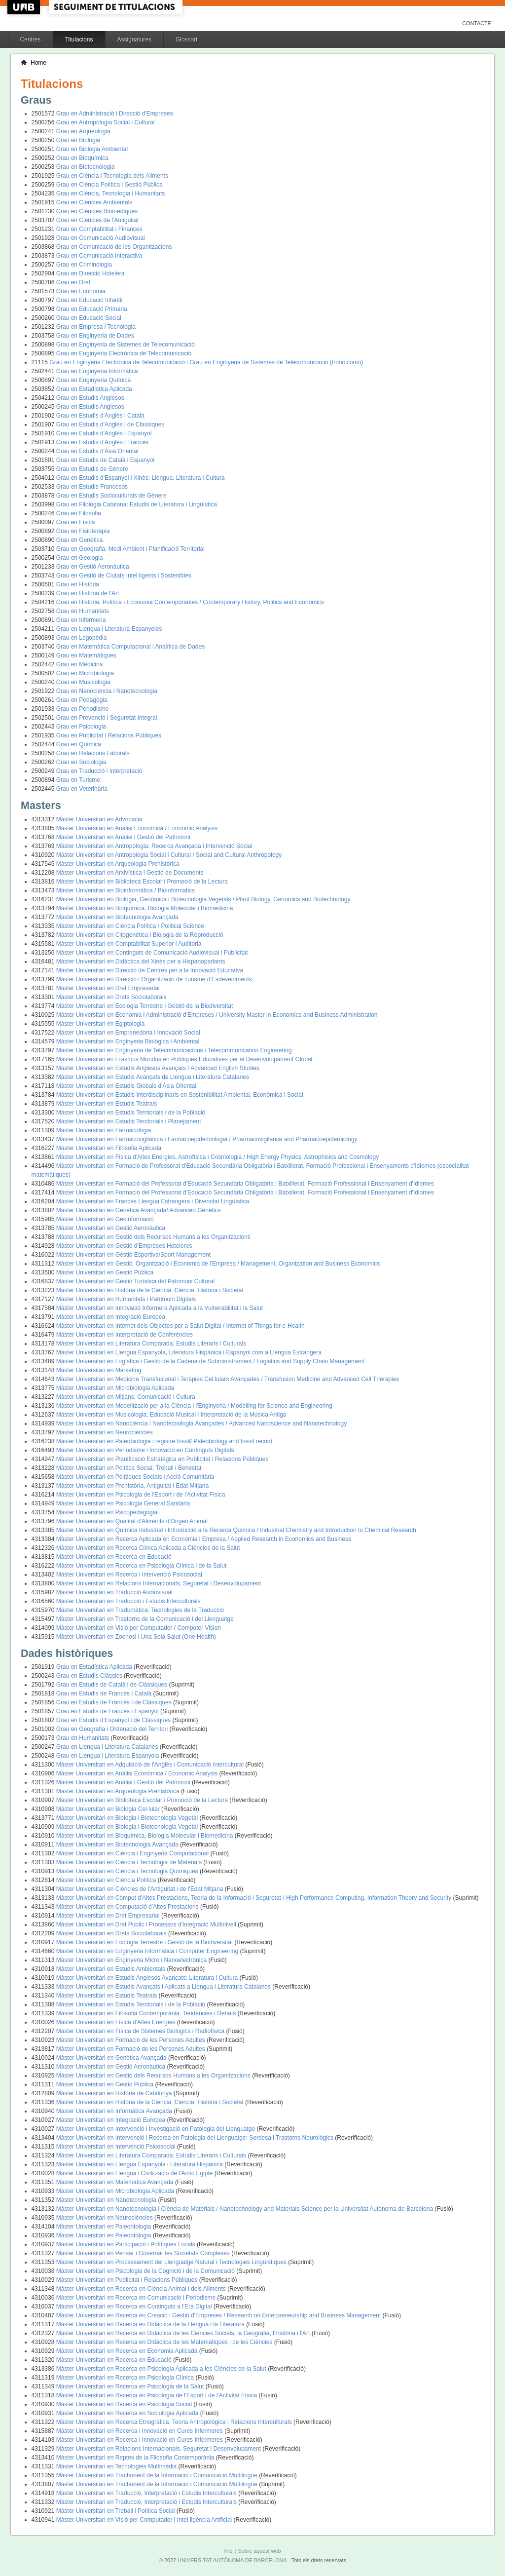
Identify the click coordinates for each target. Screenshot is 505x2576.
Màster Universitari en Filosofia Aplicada (108, 1148)
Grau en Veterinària (82, 788)
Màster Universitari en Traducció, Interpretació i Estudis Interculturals (147, 2493)
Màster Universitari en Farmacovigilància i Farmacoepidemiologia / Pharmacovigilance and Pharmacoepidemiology (207, 1139)
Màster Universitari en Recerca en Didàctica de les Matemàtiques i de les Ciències (165, 2342)
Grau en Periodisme (82, 708)
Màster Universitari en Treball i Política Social (116, 2510)
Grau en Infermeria (81, 619)
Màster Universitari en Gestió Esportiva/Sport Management (133, 1254)
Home (38, 62)
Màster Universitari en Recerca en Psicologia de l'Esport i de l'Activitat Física (157, 2395)
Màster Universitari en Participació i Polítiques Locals (126, 2244)
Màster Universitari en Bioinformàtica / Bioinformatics (125, 890)
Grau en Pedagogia (82, 699)
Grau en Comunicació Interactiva (99, 255)
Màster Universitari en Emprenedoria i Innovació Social (128, 1032)
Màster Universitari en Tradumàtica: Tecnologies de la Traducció (140, 1610)
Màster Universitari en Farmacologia (103, 1130)
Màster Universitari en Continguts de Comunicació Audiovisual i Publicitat (152, 952)
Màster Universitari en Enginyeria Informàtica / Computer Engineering (148, 1951)
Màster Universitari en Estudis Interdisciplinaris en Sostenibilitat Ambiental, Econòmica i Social (179, 1094)
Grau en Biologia (78, 140)
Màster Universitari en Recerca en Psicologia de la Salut (131, 2386)
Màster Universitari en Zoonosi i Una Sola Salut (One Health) (136, 1636)
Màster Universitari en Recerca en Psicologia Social (125, 2404)
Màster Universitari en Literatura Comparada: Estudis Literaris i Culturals (151, 1343)
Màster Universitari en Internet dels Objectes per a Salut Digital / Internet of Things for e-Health (180, 1325)
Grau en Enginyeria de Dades (95, 335)
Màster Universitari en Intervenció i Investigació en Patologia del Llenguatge (156, 2128)
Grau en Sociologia (81, 762)
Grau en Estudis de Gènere (92, 468)
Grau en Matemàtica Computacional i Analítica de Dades (130, 646)
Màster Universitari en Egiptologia (100, 1023)
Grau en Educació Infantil (89, 300)
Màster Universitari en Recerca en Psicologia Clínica (126, 2377)
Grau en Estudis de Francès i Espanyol (108, 1711)
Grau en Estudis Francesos (92, 486)
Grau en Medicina (79, 664)
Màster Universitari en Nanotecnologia (107, 2199)
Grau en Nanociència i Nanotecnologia (106, 691)
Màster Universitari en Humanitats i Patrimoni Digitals (126, 1299)
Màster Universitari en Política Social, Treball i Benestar (129, 1467)
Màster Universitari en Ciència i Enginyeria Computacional (133, 1853)
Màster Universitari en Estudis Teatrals (106, 1103)
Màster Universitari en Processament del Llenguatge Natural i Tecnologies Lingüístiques (172, 2262)
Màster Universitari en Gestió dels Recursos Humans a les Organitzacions (153, 1236)
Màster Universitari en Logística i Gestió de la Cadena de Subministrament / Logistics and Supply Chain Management (210, 1361)
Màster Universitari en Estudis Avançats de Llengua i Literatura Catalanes (152, 1077)
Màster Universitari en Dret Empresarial (108, 988)
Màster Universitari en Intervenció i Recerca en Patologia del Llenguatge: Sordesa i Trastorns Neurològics (195, 2137)
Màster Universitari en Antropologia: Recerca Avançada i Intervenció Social (154, 846)
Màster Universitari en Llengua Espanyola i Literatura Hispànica (140, 2164)
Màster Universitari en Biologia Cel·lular (108, 1809)
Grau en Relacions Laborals (93, 753)
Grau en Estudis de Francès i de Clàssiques (114, 1702)
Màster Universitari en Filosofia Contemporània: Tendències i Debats (147, 2013)
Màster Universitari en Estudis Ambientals (111, 1968)
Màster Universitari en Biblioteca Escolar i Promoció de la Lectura (142, 881)
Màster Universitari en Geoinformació (105, 1219)
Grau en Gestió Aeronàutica (92, 566)
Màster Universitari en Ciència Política (107, 1880)
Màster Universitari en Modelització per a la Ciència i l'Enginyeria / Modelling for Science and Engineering (194, 1405)
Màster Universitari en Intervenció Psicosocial (116, 2146)
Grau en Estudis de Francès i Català (104, 1693)
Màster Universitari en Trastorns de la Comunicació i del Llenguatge (145, 1618)
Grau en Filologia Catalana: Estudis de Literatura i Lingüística (136, 504)
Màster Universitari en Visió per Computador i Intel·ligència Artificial (145, 2519)
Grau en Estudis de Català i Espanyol (105, 460)
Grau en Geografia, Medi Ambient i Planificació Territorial (130, 548)
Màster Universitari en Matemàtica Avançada (115, 2182)
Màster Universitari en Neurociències (104, 1432)
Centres (30, 39)
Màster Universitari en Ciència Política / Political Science (130, 926)
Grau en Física (75, 522)
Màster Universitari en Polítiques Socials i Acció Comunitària (135, 1476)
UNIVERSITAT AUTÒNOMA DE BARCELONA (232, 2560)
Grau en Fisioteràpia (83, 531)
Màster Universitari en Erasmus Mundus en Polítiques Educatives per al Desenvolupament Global (184, 1059)
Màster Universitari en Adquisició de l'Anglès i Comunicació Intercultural (151, 1764)
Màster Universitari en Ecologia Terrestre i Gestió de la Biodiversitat (144, 1005)
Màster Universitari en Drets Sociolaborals (111, 997)
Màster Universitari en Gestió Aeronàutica (110, 1228)
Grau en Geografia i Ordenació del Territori (113, 1729)
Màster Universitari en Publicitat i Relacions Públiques (127, 2279)
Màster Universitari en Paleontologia (104, 2226)
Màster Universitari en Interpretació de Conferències (124, 1334)
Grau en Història (77, 584)
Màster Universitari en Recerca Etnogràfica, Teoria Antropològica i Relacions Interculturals (174, 2422)
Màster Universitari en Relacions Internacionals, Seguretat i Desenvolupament (158, 1583)
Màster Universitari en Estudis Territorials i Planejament (128, 1121)
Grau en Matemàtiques (86, 655)
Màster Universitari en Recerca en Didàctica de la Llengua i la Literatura (151, 2324)
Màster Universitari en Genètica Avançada (112, 2057)
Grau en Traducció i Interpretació (99, 771)
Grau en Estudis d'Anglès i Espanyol (104, 433)
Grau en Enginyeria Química (93, 380)
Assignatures (134, 39)
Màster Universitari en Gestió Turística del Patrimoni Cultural (135, 1281)
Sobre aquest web (259, 2551)
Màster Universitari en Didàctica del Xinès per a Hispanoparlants (140, 961)
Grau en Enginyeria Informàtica (97, 371)
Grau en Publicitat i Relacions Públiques (108, 735)
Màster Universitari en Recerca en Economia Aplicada (127, 2350)
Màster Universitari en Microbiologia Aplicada (115, 1387)
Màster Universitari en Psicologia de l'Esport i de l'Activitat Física (140, 1494)
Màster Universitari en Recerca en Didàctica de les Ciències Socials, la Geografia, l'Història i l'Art (184, 2333)
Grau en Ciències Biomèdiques (97, 211)
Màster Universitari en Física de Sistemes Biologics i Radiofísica (141, 2031)
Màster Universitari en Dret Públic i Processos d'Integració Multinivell (147, 1924)
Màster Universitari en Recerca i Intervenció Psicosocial (129, 1574)
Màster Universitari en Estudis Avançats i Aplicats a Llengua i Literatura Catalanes (164, 1986)
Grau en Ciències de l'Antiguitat (97, 220)
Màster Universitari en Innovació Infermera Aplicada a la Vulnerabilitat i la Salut (159, 1308)
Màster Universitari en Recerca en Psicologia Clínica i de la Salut (141, 1565)
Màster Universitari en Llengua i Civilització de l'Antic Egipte (135, 2173)
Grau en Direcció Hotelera (90, 273)
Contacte (476, 23)
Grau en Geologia (79, 557)
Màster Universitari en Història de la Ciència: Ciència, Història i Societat (150, 1290)
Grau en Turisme (78, 779)
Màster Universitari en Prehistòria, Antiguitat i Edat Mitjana (132, 1485)
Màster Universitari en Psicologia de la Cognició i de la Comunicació (146, 2271)
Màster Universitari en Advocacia (99, 819)
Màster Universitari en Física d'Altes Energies (116, 2022)
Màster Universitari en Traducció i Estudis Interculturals (128, 1601)
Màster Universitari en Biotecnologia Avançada (117, 917)
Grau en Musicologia (83, 682)
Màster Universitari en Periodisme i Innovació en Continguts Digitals (145, 1450)
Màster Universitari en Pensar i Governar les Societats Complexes (143, 2253)
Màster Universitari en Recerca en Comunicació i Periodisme (136, 2297)
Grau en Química (78, 744)
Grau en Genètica (79, 540)
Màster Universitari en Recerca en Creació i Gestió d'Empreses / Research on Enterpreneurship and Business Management (219, 2315)
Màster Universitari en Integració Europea (110, 1316)
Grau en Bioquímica (82, 157)
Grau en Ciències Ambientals (94, 202)
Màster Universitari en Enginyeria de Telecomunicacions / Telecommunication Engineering (174, 1050)
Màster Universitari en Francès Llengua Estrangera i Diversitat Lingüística (153, 1201)
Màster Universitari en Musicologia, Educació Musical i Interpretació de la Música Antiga (171, 1414)
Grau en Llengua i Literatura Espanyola (108, 1755)
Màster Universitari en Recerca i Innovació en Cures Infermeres (140, 2430)
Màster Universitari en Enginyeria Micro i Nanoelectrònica (132, 1960)
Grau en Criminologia (84, 264)
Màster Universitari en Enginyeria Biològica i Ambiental (128, 1041)
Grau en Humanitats (82, 611)
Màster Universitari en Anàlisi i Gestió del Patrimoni (123, 837)
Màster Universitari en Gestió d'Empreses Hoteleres (124, 1245)
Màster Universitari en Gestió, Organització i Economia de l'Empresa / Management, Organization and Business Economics (218, 1263)
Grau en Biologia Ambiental (92, 149)
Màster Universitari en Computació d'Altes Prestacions (128, 1906)
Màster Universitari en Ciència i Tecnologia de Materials (130, 1862)
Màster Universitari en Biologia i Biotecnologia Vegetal (128, 1817)
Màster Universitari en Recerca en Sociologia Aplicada (128, 2413)
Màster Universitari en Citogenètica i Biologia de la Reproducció (139, 934)
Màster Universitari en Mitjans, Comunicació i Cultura (125, 1396)
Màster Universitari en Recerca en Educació (114, 1556)
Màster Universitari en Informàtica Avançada (115, 2111)
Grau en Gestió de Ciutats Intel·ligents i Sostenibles (123, 575)
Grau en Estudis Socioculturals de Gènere (111, 495)
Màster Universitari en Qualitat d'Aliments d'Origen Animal (132, 1521)
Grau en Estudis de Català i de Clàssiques (112, 1684)
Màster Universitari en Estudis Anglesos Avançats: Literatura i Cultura (148, 1977)
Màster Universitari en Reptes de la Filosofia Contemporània (136, 2457)
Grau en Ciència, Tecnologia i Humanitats (110, 193)
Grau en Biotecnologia (85, 166)
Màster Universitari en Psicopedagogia (106, 1512)
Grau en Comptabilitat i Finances (99, 229)
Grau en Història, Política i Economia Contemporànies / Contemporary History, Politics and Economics (190, 602)
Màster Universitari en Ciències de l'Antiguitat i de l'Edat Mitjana (140, 1888)
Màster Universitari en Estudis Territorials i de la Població (131, 1112)
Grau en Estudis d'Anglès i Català (100, 415)
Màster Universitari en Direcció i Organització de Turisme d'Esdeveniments (154, 979)
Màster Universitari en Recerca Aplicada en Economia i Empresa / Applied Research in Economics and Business (203, 1539)
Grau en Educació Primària (91, 309)
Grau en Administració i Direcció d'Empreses (114, 113)
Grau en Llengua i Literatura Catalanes (108, 1746)
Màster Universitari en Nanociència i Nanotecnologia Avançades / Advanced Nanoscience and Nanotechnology (201, 1423)
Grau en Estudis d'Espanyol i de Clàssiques (114, 1720)
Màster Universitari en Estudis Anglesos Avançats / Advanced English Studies (157, 1068)
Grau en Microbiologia (85, 673)
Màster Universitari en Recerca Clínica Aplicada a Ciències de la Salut (148, 1547)
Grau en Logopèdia (81, 637)
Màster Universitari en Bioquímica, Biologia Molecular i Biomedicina (144, 908)
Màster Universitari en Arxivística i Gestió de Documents (130, 872)
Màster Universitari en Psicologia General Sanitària (123, 1503)
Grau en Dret (73, 282)
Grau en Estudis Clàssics (90, 1675)
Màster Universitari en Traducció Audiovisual (114, 1592)
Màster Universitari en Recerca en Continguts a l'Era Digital (135, 2306)
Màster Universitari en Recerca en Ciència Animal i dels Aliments (141, 2288)
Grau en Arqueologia (83, 131)
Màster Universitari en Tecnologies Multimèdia (117, 2466)
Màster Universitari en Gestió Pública (104, 1272)
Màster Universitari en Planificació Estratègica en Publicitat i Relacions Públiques (162, 1459)
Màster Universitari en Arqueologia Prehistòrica (118, 863)
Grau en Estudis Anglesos (90, 397)
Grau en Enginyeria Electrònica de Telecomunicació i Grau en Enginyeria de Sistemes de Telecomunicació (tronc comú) (206, 362)
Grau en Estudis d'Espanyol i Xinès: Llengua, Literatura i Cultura (140, 477)
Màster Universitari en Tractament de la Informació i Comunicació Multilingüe (157, 2475)
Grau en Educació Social (88, 317)
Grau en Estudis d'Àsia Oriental (97, 451)
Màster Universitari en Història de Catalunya (115, 2093)
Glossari (186, 39)
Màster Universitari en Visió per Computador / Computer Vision (138, 1627)
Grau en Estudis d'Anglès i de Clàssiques (110, 424)
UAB (24, 7)
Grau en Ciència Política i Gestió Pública (109, 184)
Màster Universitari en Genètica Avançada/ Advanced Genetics (138, 1210)
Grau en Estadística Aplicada (94, 388)
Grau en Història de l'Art (87, 593)
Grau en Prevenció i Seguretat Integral (106, 717)
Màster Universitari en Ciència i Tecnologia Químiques (128, 1871)
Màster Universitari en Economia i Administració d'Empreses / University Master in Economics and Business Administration (217, 1014)
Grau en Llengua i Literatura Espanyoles (109, 628)
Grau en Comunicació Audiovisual (100, 237)
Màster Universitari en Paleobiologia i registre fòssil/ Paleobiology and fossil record (164, 1441)
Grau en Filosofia (78, 513)
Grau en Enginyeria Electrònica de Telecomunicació (124, 353)
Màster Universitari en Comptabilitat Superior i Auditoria (129, 943)
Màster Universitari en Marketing (99, 1370)
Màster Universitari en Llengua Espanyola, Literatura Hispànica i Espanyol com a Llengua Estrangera (189, 1352)
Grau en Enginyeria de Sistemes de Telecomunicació (125, 344)
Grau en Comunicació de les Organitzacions (114, 246)
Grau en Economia (81, 291)
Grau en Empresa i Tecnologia (96, 326)
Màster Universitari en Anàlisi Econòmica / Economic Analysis (136, 828)
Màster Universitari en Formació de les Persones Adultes (131, 2040)
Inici (228, 2551)
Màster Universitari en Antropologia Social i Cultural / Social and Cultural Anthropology (169, 854)
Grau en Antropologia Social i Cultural (105, 122)
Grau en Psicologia (81, 726)
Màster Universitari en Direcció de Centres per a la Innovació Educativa (150, 970)
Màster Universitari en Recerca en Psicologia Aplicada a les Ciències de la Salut (162, 2368)
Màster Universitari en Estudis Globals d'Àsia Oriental (126, 1085)
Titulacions (79, 39)
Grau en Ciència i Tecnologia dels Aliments (112, 175)
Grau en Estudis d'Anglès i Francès (102, 442)
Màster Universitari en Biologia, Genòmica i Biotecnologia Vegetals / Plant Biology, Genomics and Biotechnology (203, 899)
